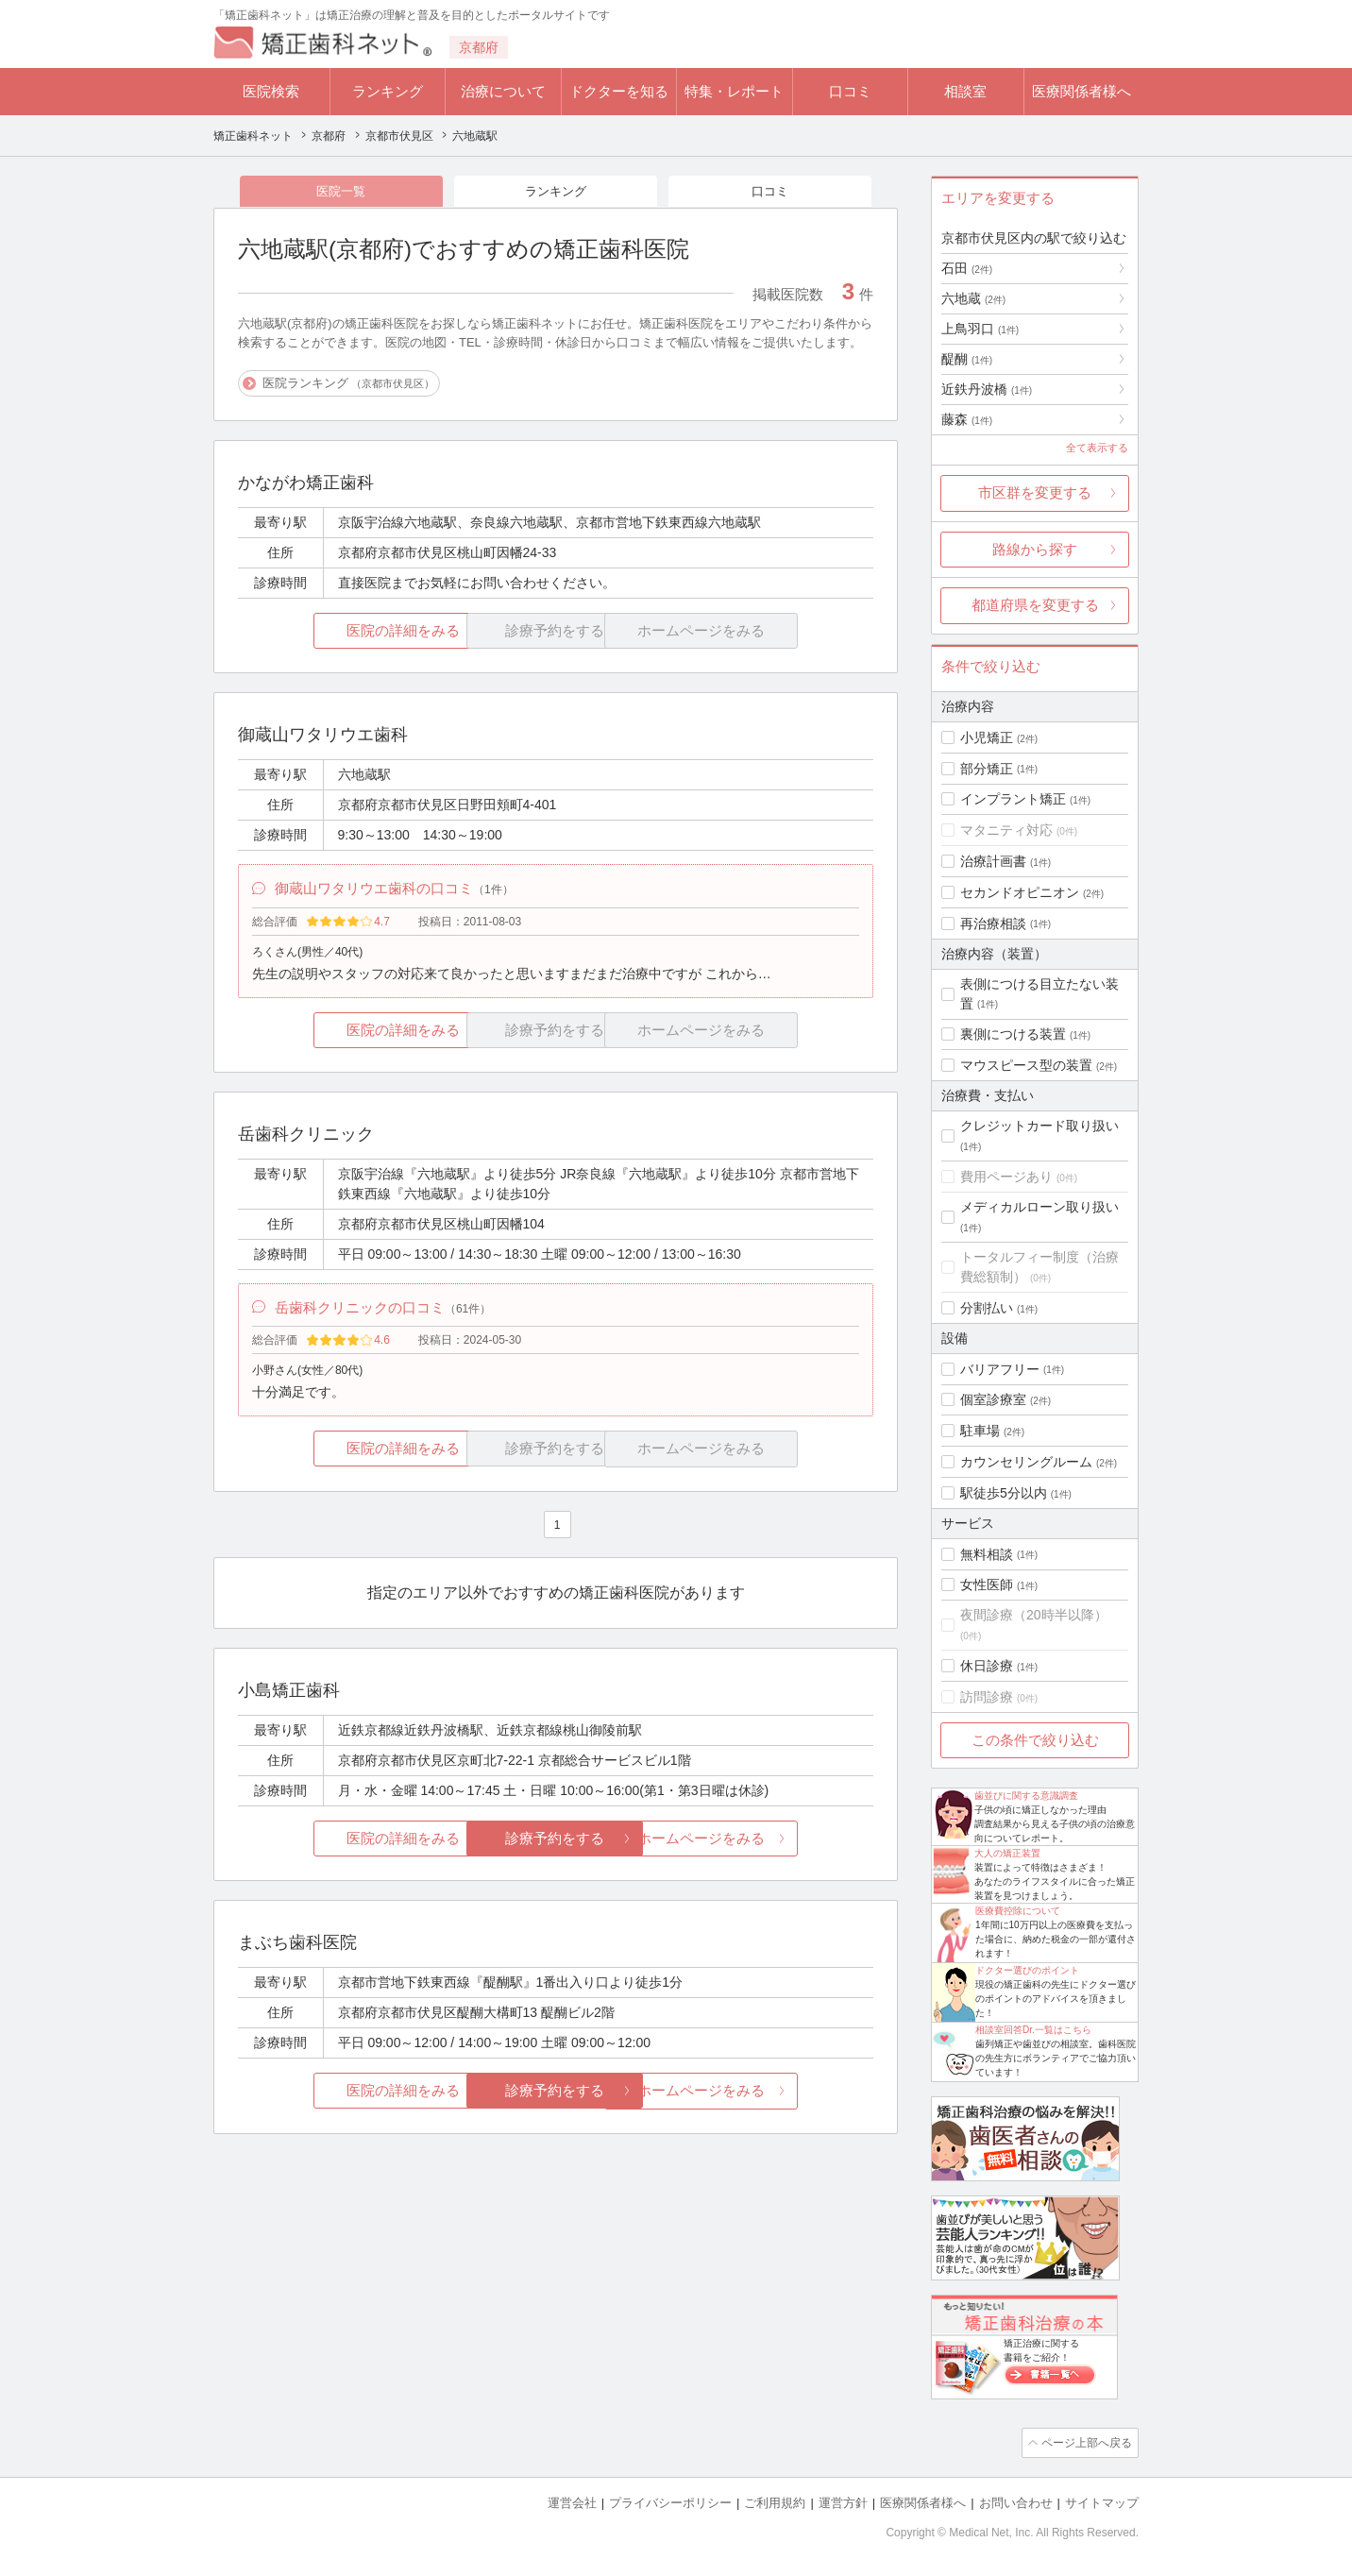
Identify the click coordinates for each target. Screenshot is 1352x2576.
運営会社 (572, 2501)
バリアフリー (999, 1369)
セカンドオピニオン (1019, 892)
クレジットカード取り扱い (1039, 1125)
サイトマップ (1102, 2501)
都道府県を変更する (1035, 605)
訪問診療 (986, 1696)
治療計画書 (993, 861)
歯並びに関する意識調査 (1026, 1795)
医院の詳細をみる (343, 632)
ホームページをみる (768, 1846)
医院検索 (271, 91)
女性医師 (986, 1584)
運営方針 (843, 2501)
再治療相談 (993, 923)
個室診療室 (993, 1399)
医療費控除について (1017, 1911)
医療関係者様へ (1081, 91)
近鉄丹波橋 (986, 389)
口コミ (850, 91)
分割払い (986, 1307)
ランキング (387, 91)
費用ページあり (1006, 1176)
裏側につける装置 (1013, 1034)
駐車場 (980, 1430)
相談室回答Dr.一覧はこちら (1033, 2030)
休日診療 (986, 1665)
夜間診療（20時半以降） (1033, 1614)
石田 (966, 268)
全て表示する (1097, 447)
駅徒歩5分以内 (1003, 1492)
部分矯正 (986, 768)
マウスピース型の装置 (1026, 1065)
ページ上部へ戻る (1084, 2442)
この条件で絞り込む (1035, 1740)
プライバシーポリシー (670, 2501)
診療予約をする (555, 1846)
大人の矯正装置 (1007, 1853)
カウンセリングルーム (1026, 1461)
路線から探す (1034, 549)
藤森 (966, 419)
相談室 (965, 91)
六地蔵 (973, 298)
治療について (503, 91)
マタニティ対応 (1006, 830)
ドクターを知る (618, 91)
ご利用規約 (774, 2501)
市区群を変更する (1034, 492)
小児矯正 (986, 737)
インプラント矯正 (1013, 798)
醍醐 (966, 358)
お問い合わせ (1016, 2501)
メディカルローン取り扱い (1039, 1206)
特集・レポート (734, 91)
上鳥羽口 (980, 328)
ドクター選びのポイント (1027, 1970)
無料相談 (986, 1554)
